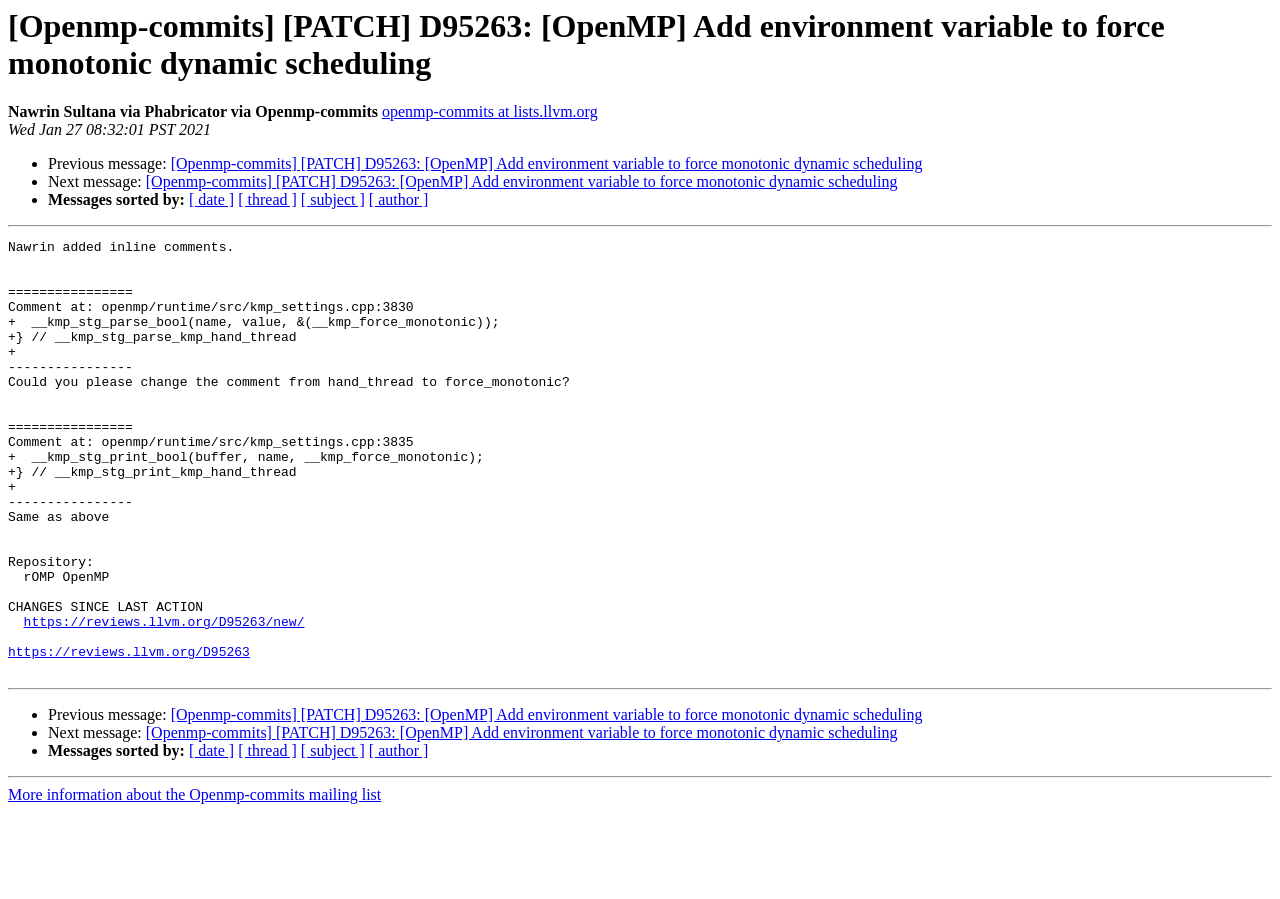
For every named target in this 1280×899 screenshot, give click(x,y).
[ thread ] (267, 199)
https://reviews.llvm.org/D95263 (129, 735)
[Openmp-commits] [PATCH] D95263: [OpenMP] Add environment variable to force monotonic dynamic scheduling (547, 163)
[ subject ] (333, 199)
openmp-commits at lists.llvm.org (490, 111)
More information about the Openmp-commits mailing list (194, 881)
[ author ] (399, 199)
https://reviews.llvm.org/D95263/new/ (164, 699)
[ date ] (211, 199)
